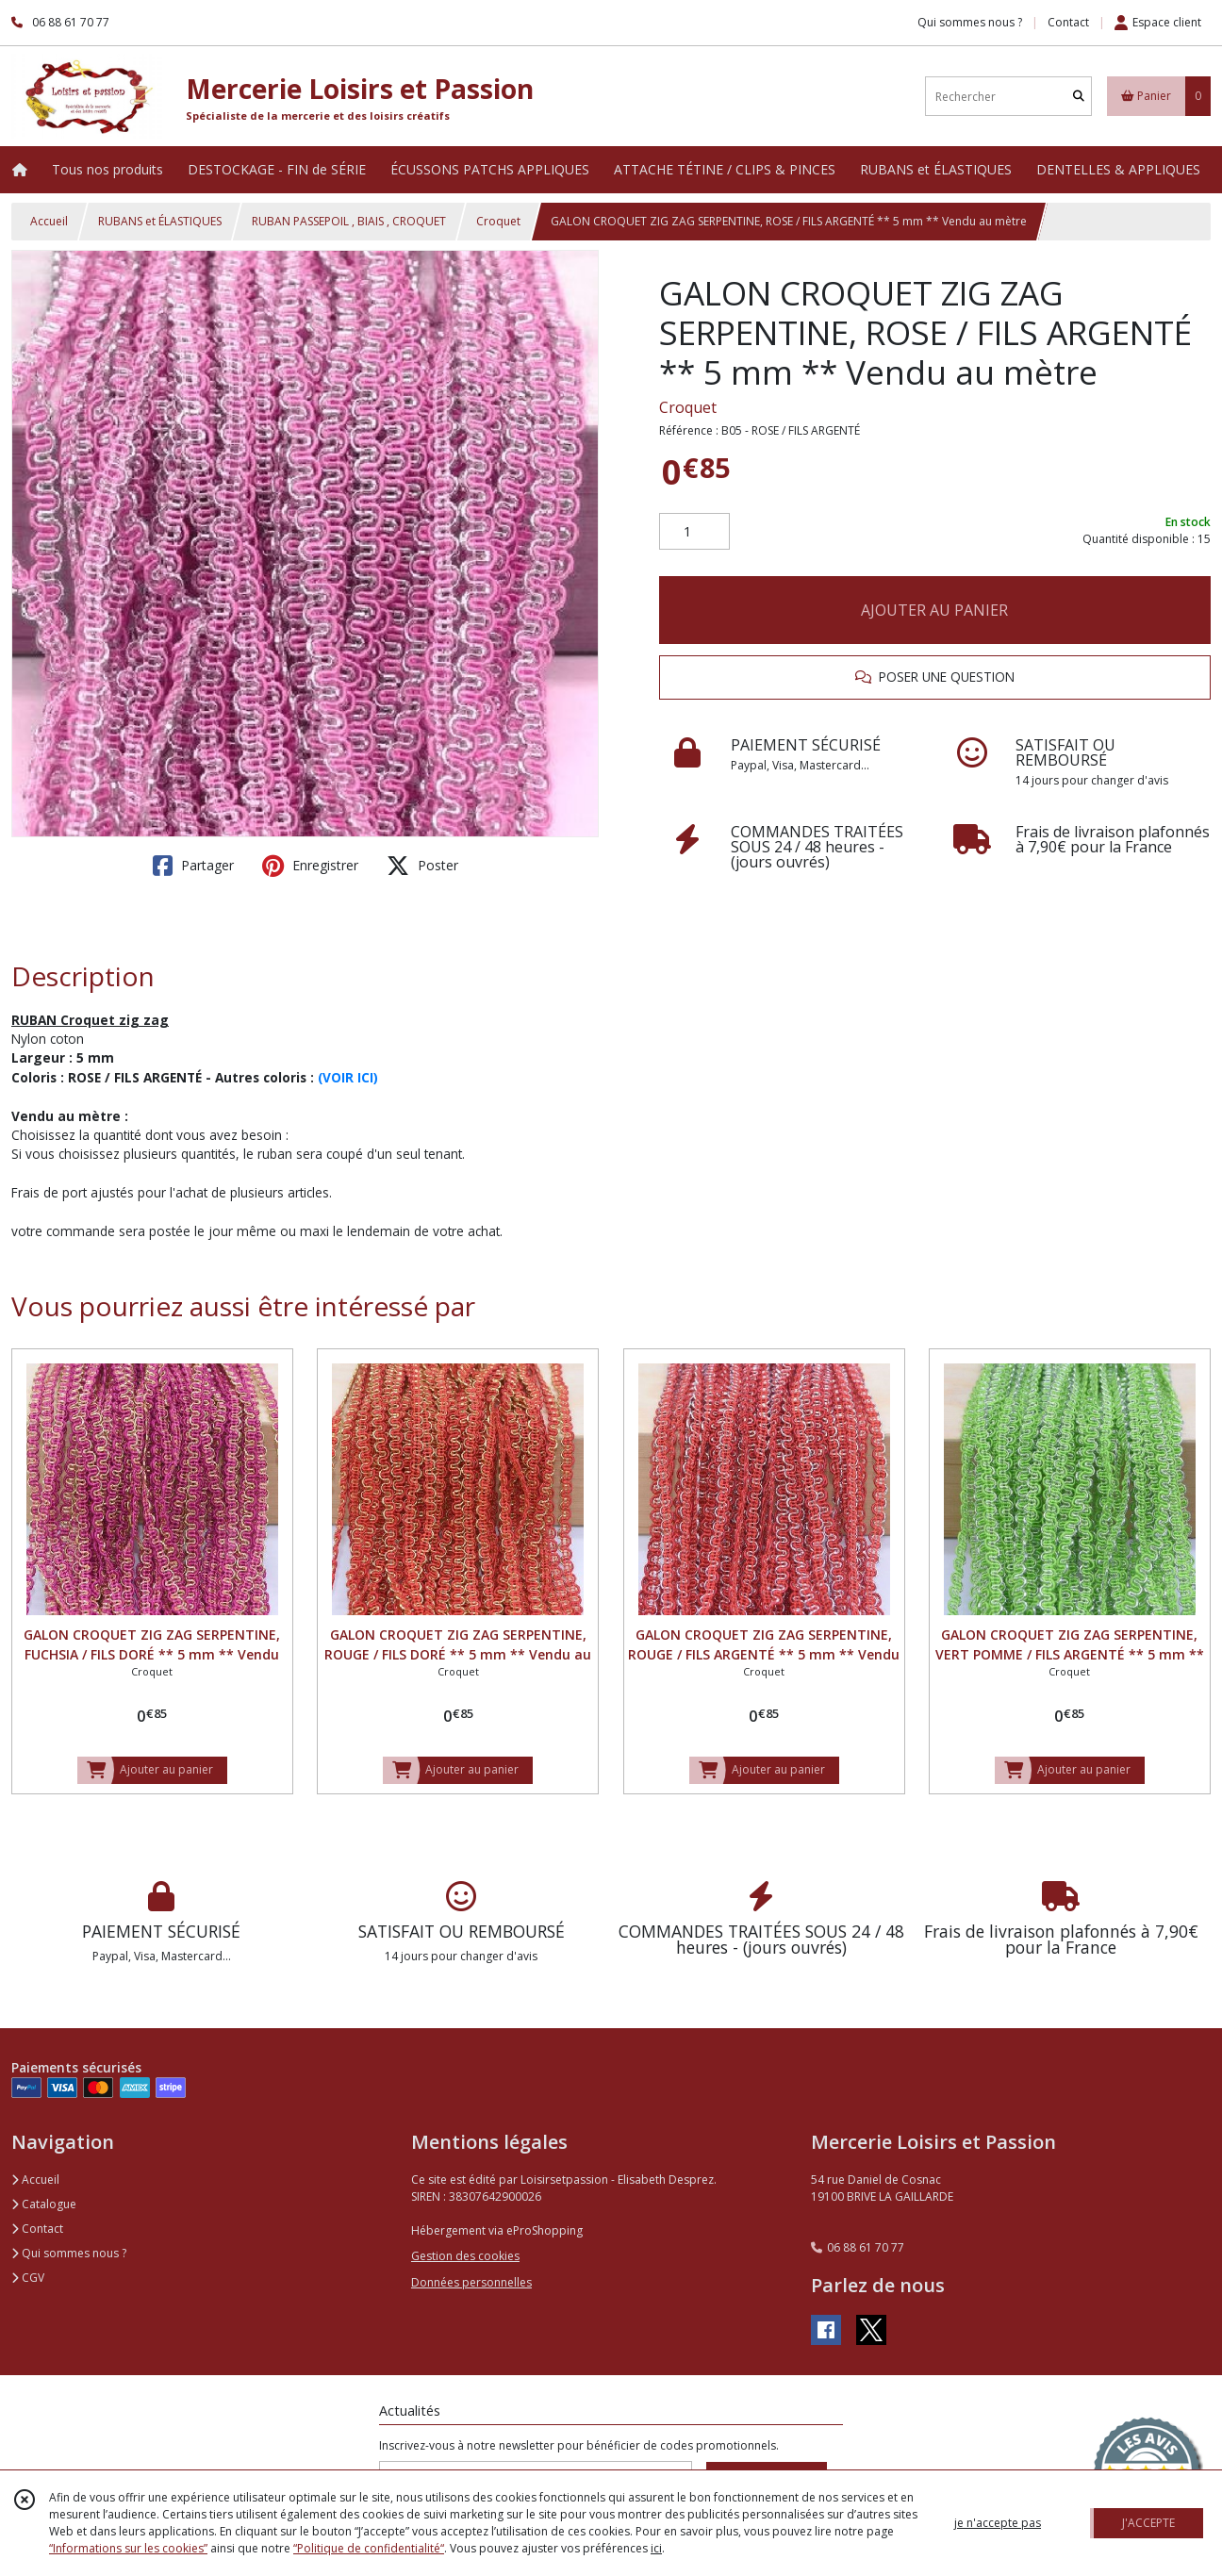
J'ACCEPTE (1148, 2523)
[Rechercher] (1078, 96)
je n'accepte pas (997, 2523)
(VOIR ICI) (348, 1077)
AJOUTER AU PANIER (934, 610)
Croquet (498, 221)
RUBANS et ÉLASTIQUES (160, 221)
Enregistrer (310, 865)
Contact (1068, 22)
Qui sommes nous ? (68, 2253)
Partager (193, 865)
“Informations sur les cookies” (128, 2548)
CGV (27, 2278)
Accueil (49, 221)
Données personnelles (471, 2282)
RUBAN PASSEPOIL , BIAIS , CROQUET (349, 221)
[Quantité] (694, 532)
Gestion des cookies (465, 2256)
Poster (422, 865)
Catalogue (43, 2204)
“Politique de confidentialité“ (368, 2548)
